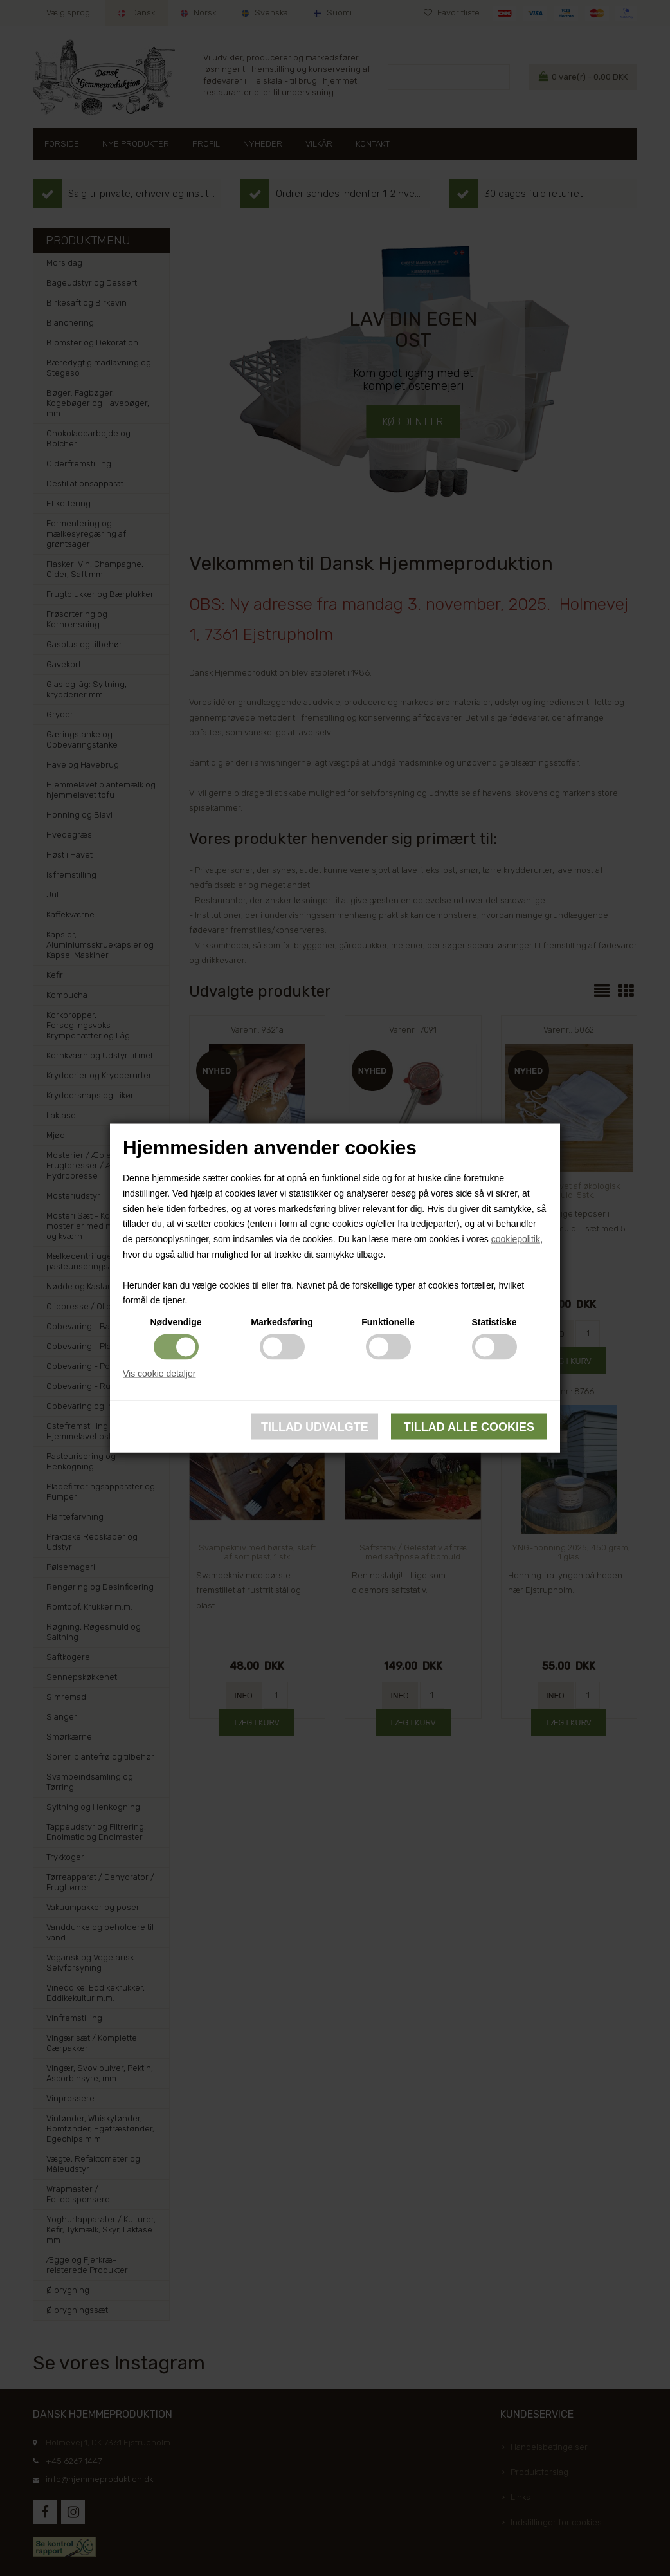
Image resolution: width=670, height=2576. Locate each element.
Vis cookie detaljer (159, 1373)
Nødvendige (175, 1322)
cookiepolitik (515, 1239)
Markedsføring (281, 1322)
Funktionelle (387, 1322)
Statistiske (493, 1322)
